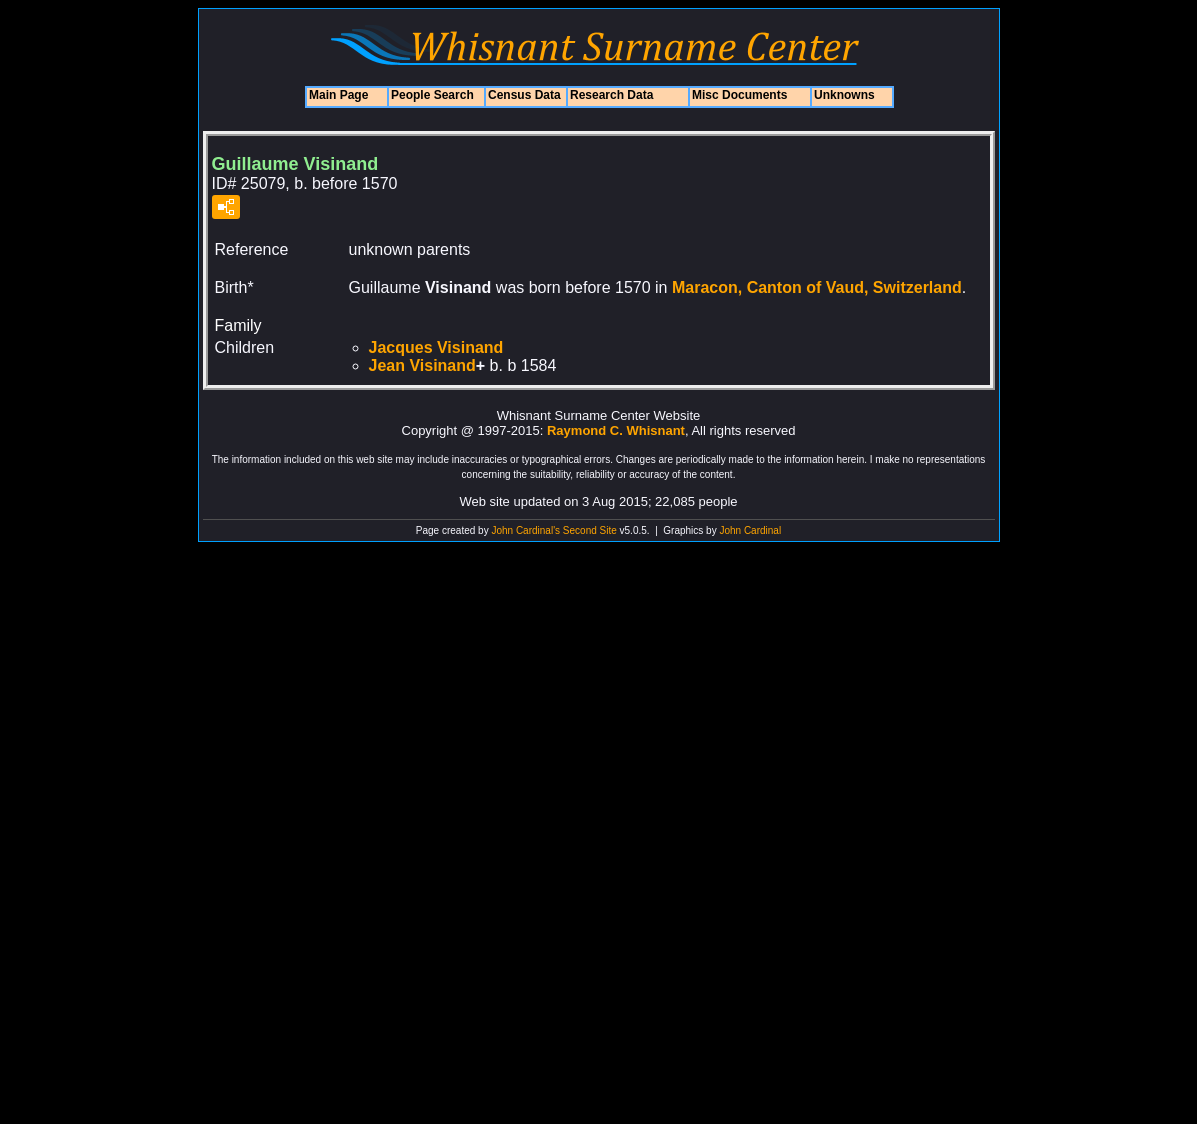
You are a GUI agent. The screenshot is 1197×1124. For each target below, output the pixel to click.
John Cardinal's (525, 530)
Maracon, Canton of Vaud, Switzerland (817, 287)
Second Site (590, 530)
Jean (422, 365)
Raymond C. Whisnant (616, 430)
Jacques (436, 347)
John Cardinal (750, 530)
